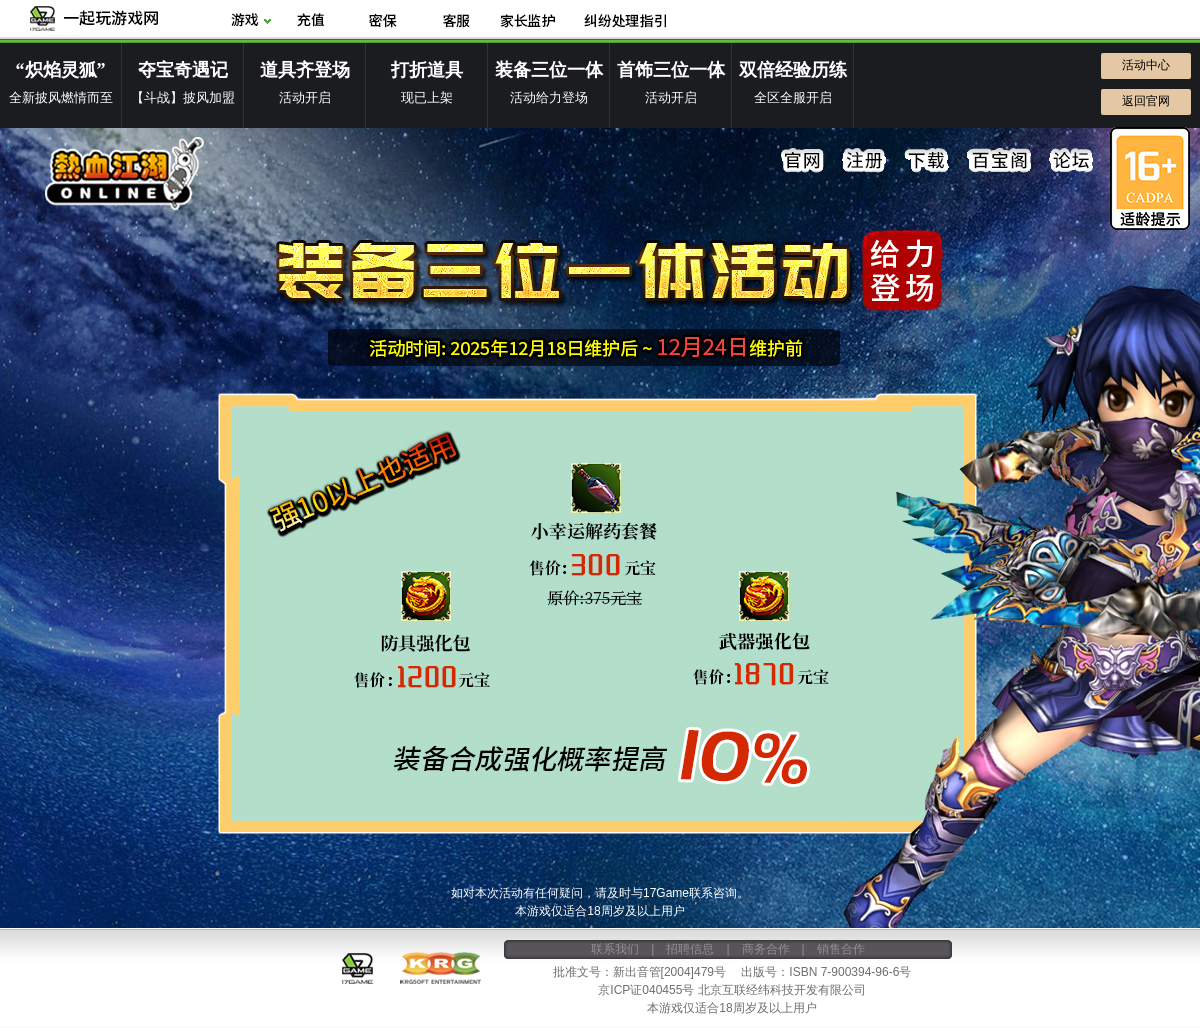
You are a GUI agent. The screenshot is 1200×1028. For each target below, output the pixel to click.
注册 (865, 161)
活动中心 (1146, 65)
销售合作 (841, 949)
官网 (803, 161)
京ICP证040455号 (646, 990)
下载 (927, 161)
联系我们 (615, 949)
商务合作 (766, 949)
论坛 (1071, 161)
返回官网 (1146, 101)
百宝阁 (999, 161)
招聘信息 (690, 949)
